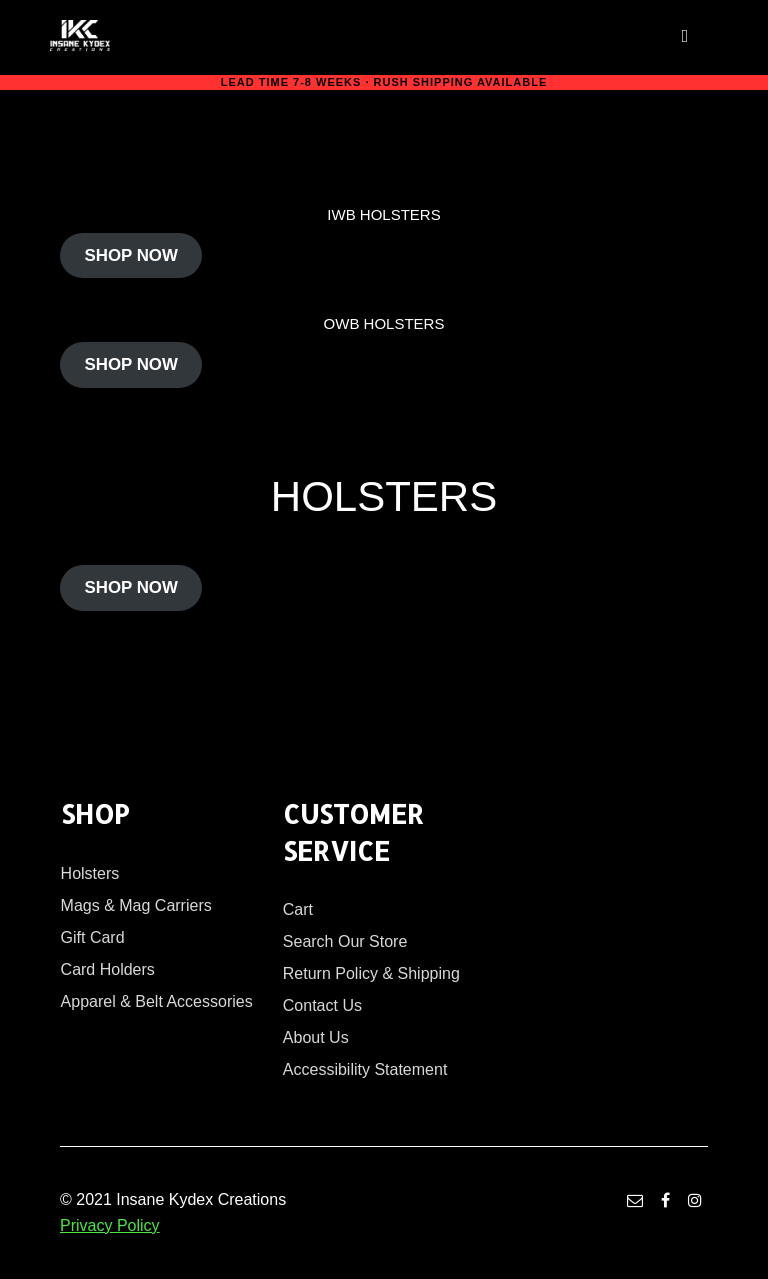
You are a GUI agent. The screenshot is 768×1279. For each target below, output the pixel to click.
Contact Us (322, 1005)
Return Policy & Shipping (371, 973)
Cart (298, 909)
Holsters (90, 873)
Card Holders (108, 969)
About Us (316, 1037)
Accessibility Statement (365, 1069)
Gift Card (93, 937)
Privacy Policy (110, 1225)
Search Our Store (345, 941)
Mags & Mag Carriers (136, 905)
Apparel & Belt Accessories (157, 1001)
